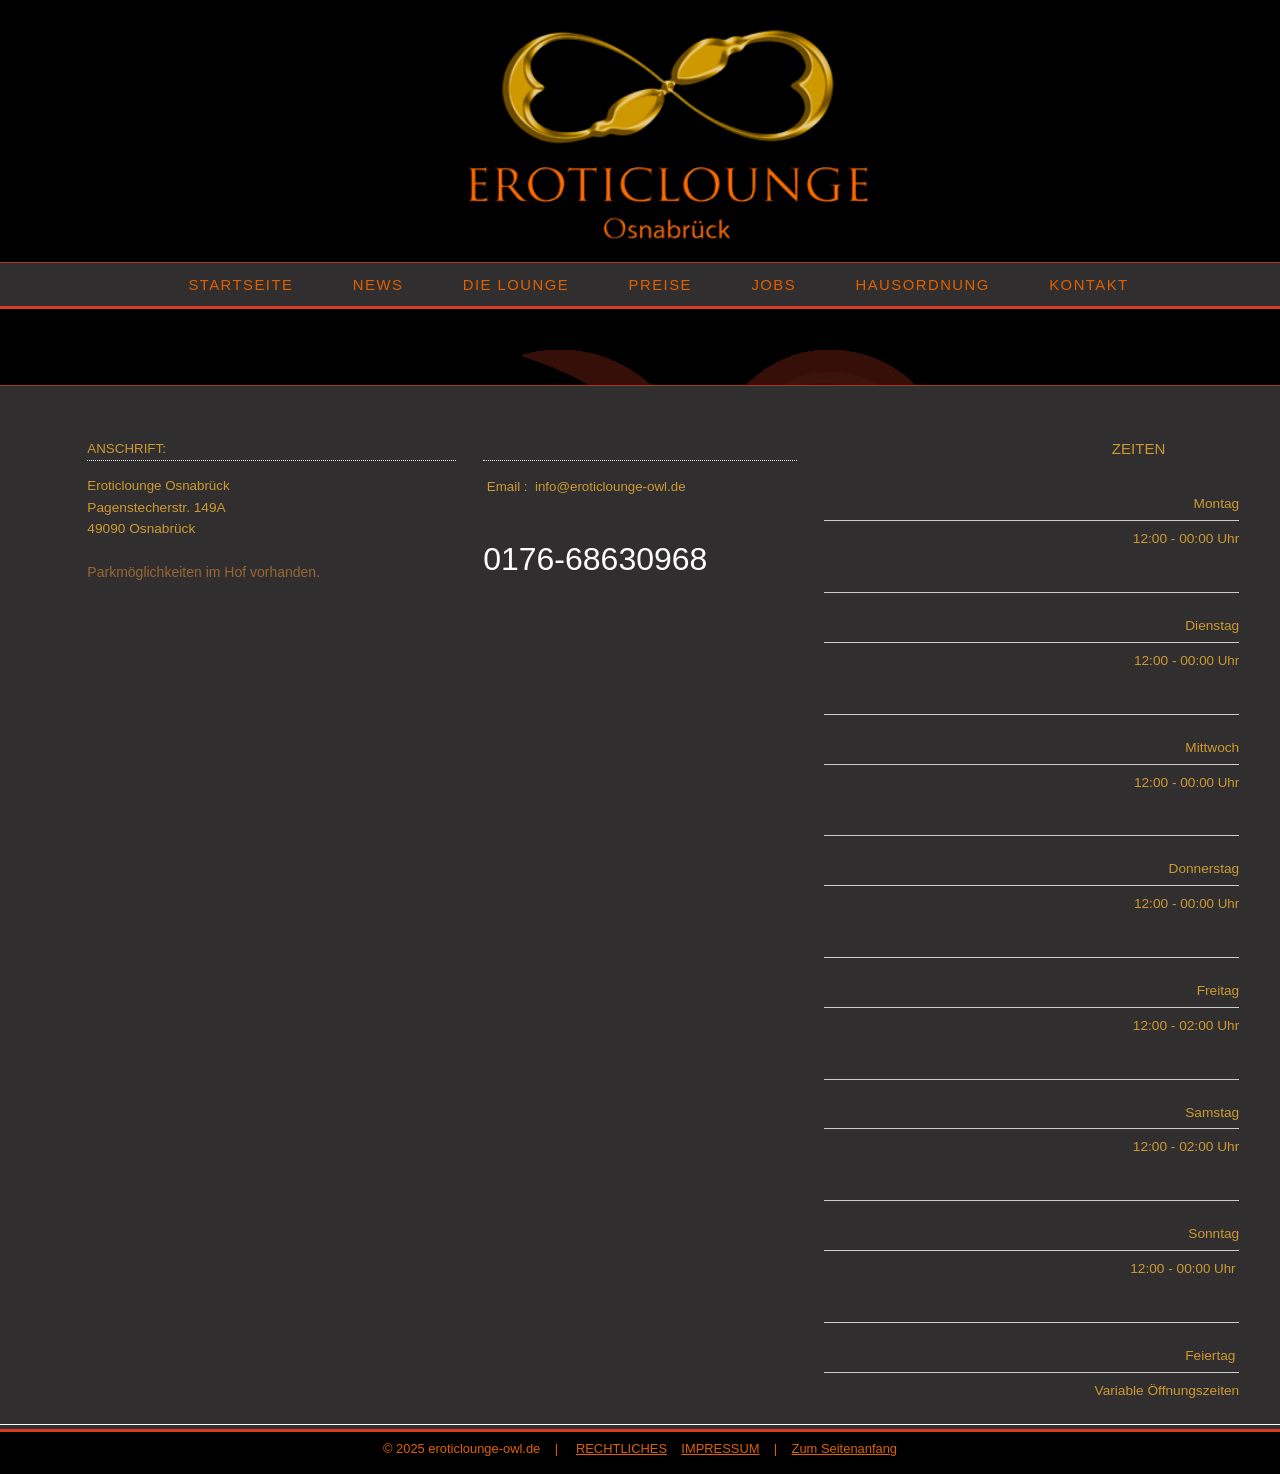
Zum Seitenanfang (844, 1448)
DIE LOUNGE (516, 285)
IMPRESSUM (720, 1448)
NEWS (378, 285)
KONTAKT (1088, 285)
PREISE (660, 285)
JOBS (773, 285)
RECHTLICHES (621, 1448)
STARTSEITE (240, 285)
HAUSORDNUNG (923, 285)
